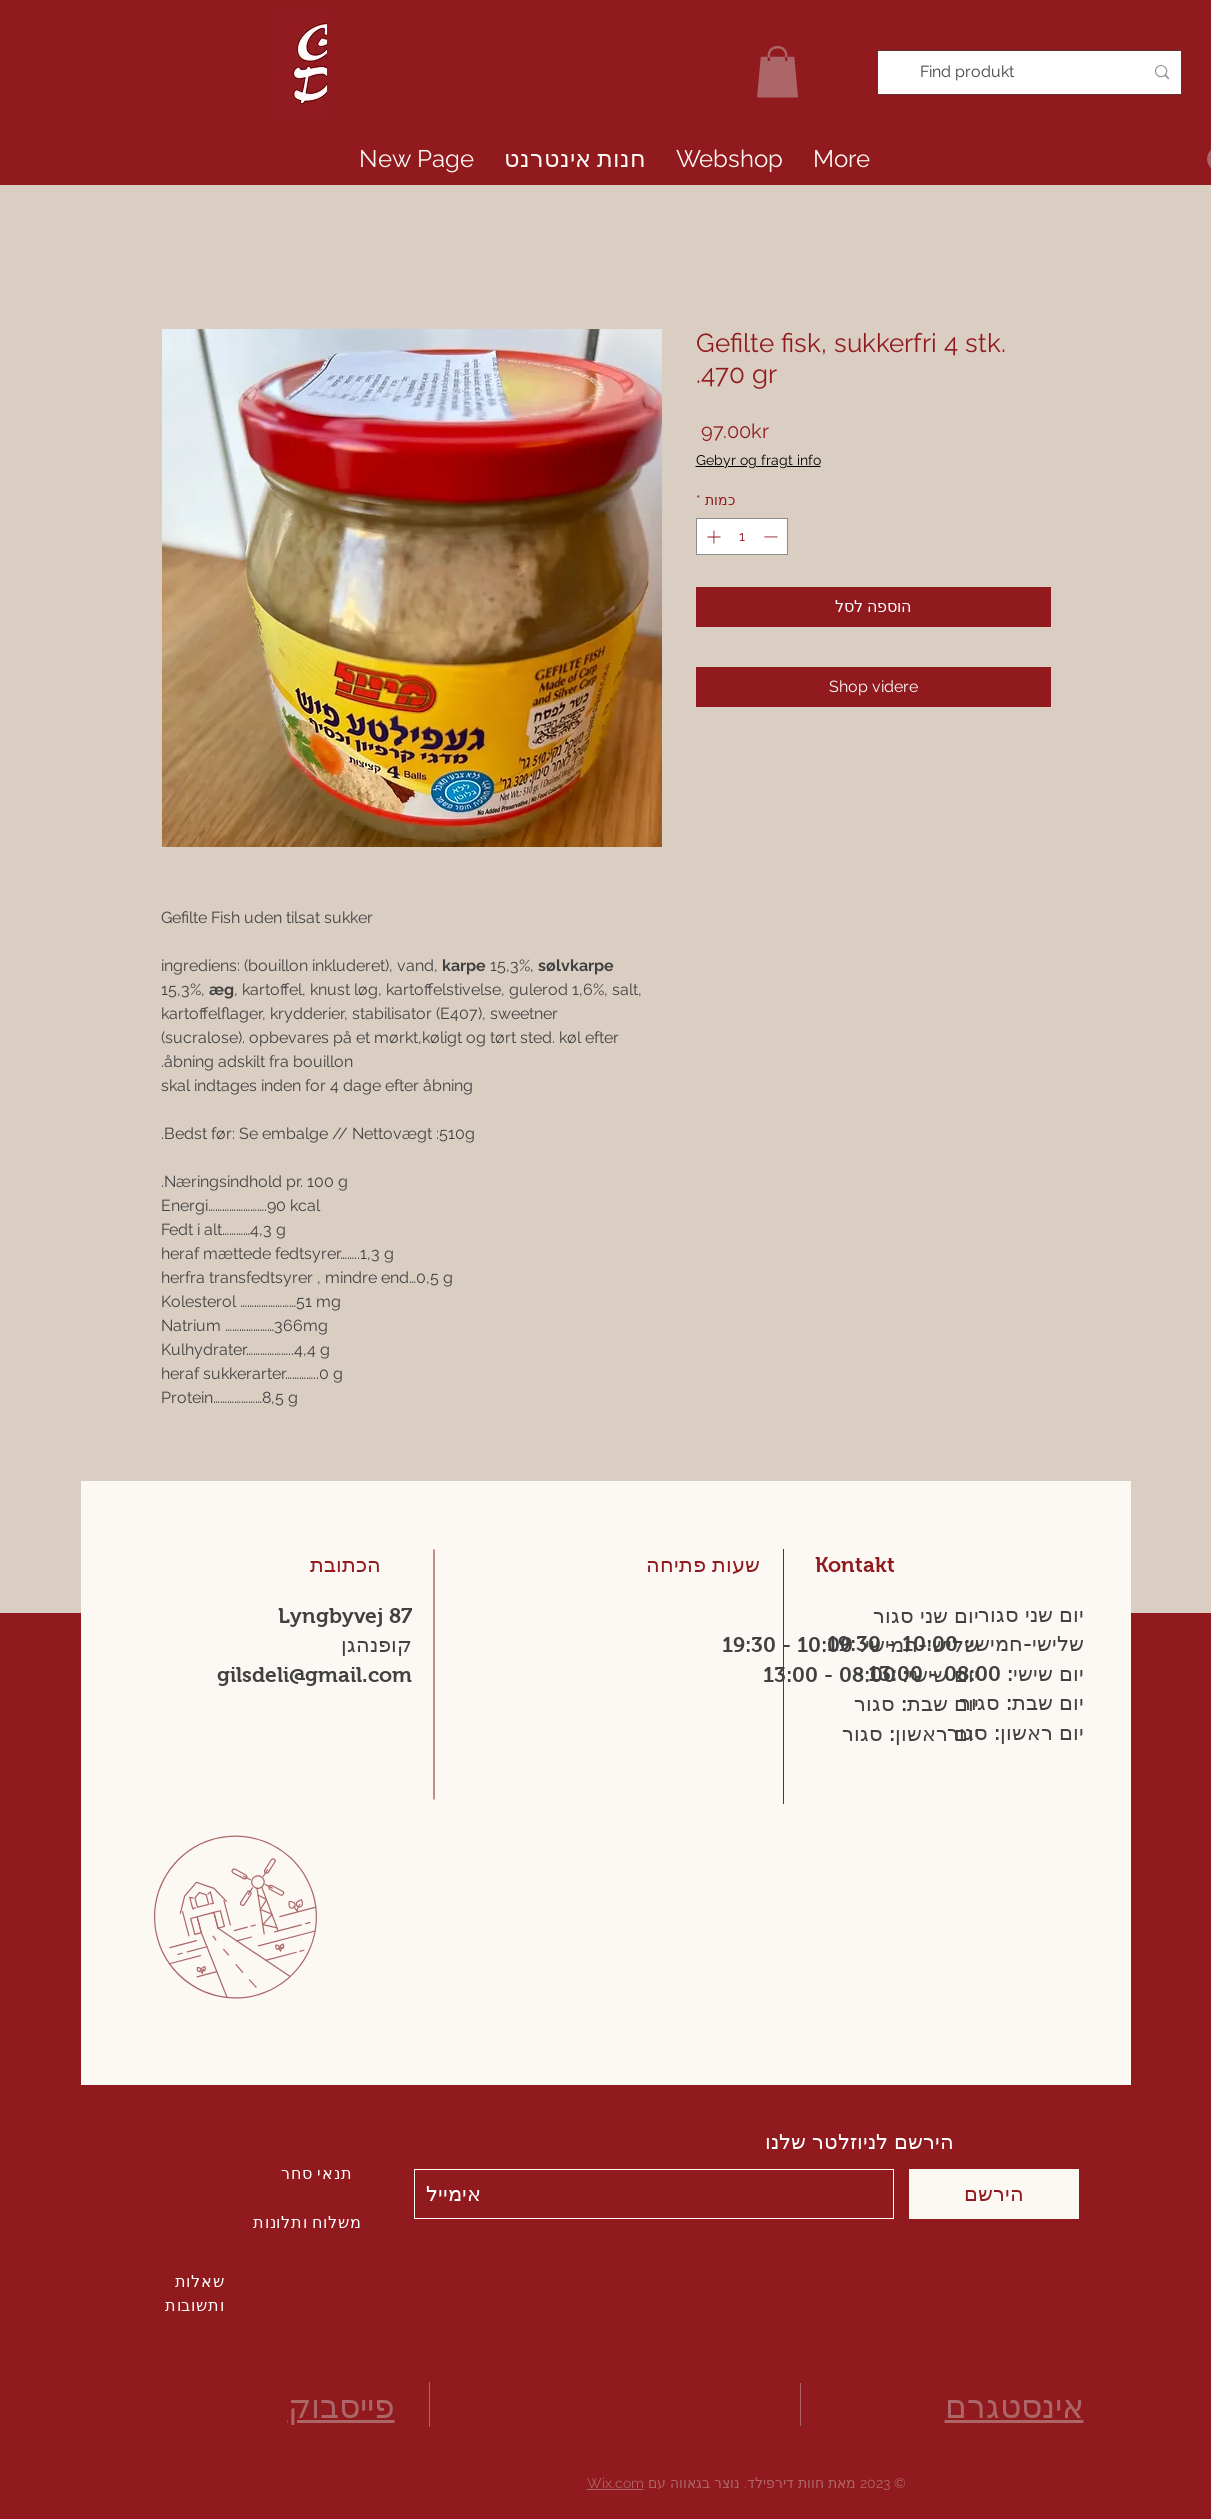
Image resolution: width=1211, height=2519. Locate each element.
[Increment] (711, 536)
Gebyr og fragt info (758, 460)
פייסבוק (341, 2406)
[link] (777, 71)
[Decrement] (772, 536)
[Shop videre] (873, 687)
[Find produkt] (1031, 72)
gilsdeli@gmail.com (314, 1674)
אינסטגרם (1014, 2406)
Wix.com (615, 2483)
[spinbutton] (742, 536)
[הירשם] (994, 2194)
